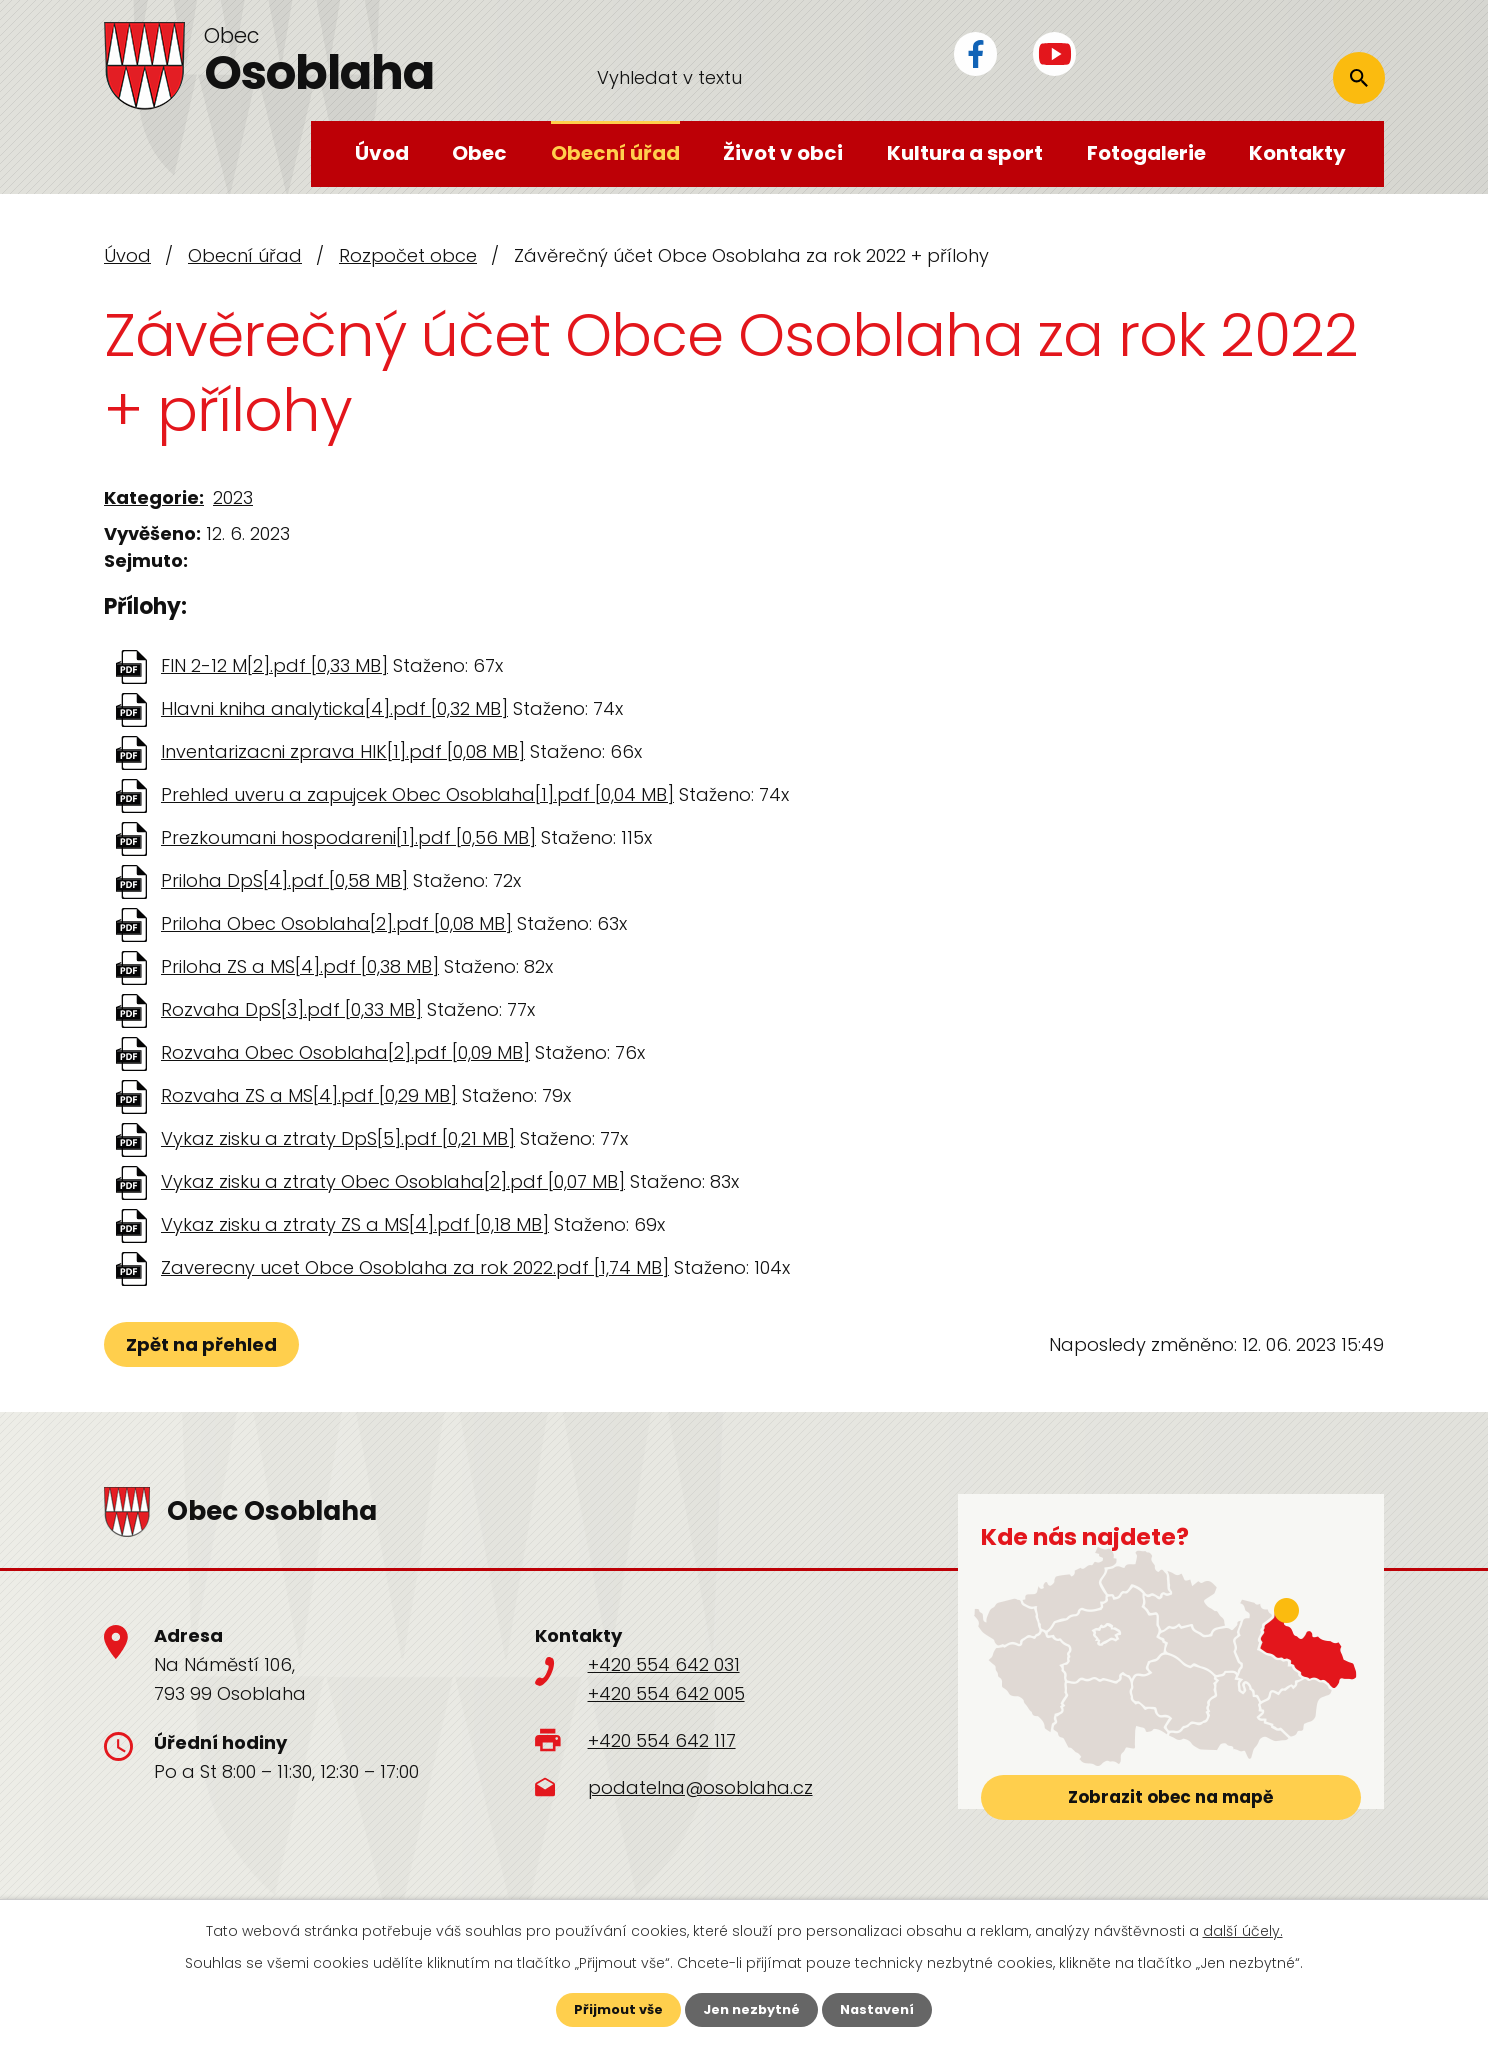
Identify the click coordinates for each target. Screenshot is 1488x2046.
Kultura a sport (965, 153)
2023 (233, 497)
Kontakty (1297, 153)
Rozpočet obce (408, 255)
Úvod (382, 153)
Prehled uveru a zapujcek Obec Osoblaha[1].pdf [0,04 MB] (417, 794)
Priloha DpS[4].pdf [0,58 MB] (284, 880)
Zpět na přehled (206, 1344)
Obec (479, 153)
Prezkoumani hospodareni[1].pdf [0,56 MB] (348, 837)
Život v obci (783, 153)
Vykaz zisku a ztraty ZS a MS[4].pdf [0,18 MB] (355, 1224)
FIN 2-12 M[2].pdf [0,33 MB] (274, 665)
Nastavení (884, 2009)
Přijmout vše (611, 2009)
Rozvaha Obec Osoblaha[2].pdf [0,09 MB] (345, 1052)
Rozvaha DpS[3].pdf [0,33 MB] (291, 1009)
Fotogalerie (1146, 153)
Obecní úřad (615, 153)
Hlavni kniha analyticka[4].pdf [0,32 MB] (334, 708)
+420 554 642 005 (666, 1693)
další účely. (1243, 1929)
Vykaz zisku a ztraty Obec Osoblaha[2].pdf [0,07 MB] (393, 1181)
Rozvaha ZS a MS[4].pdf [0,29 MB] (309, 1095)
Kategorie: (154, 497)
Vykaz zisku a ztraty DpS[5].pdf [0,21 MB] (338, 1138)
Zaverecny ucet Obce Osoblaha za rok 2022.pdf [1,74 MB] (415, 1267)
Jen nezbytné (751, 2009)
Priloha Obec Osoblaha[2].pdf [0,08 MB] (336, 923)
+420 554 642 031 (664, 1664)
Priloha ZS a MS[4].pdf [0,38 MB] (300, 966)
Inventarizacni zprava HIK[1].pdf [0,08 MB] (343, 751)
